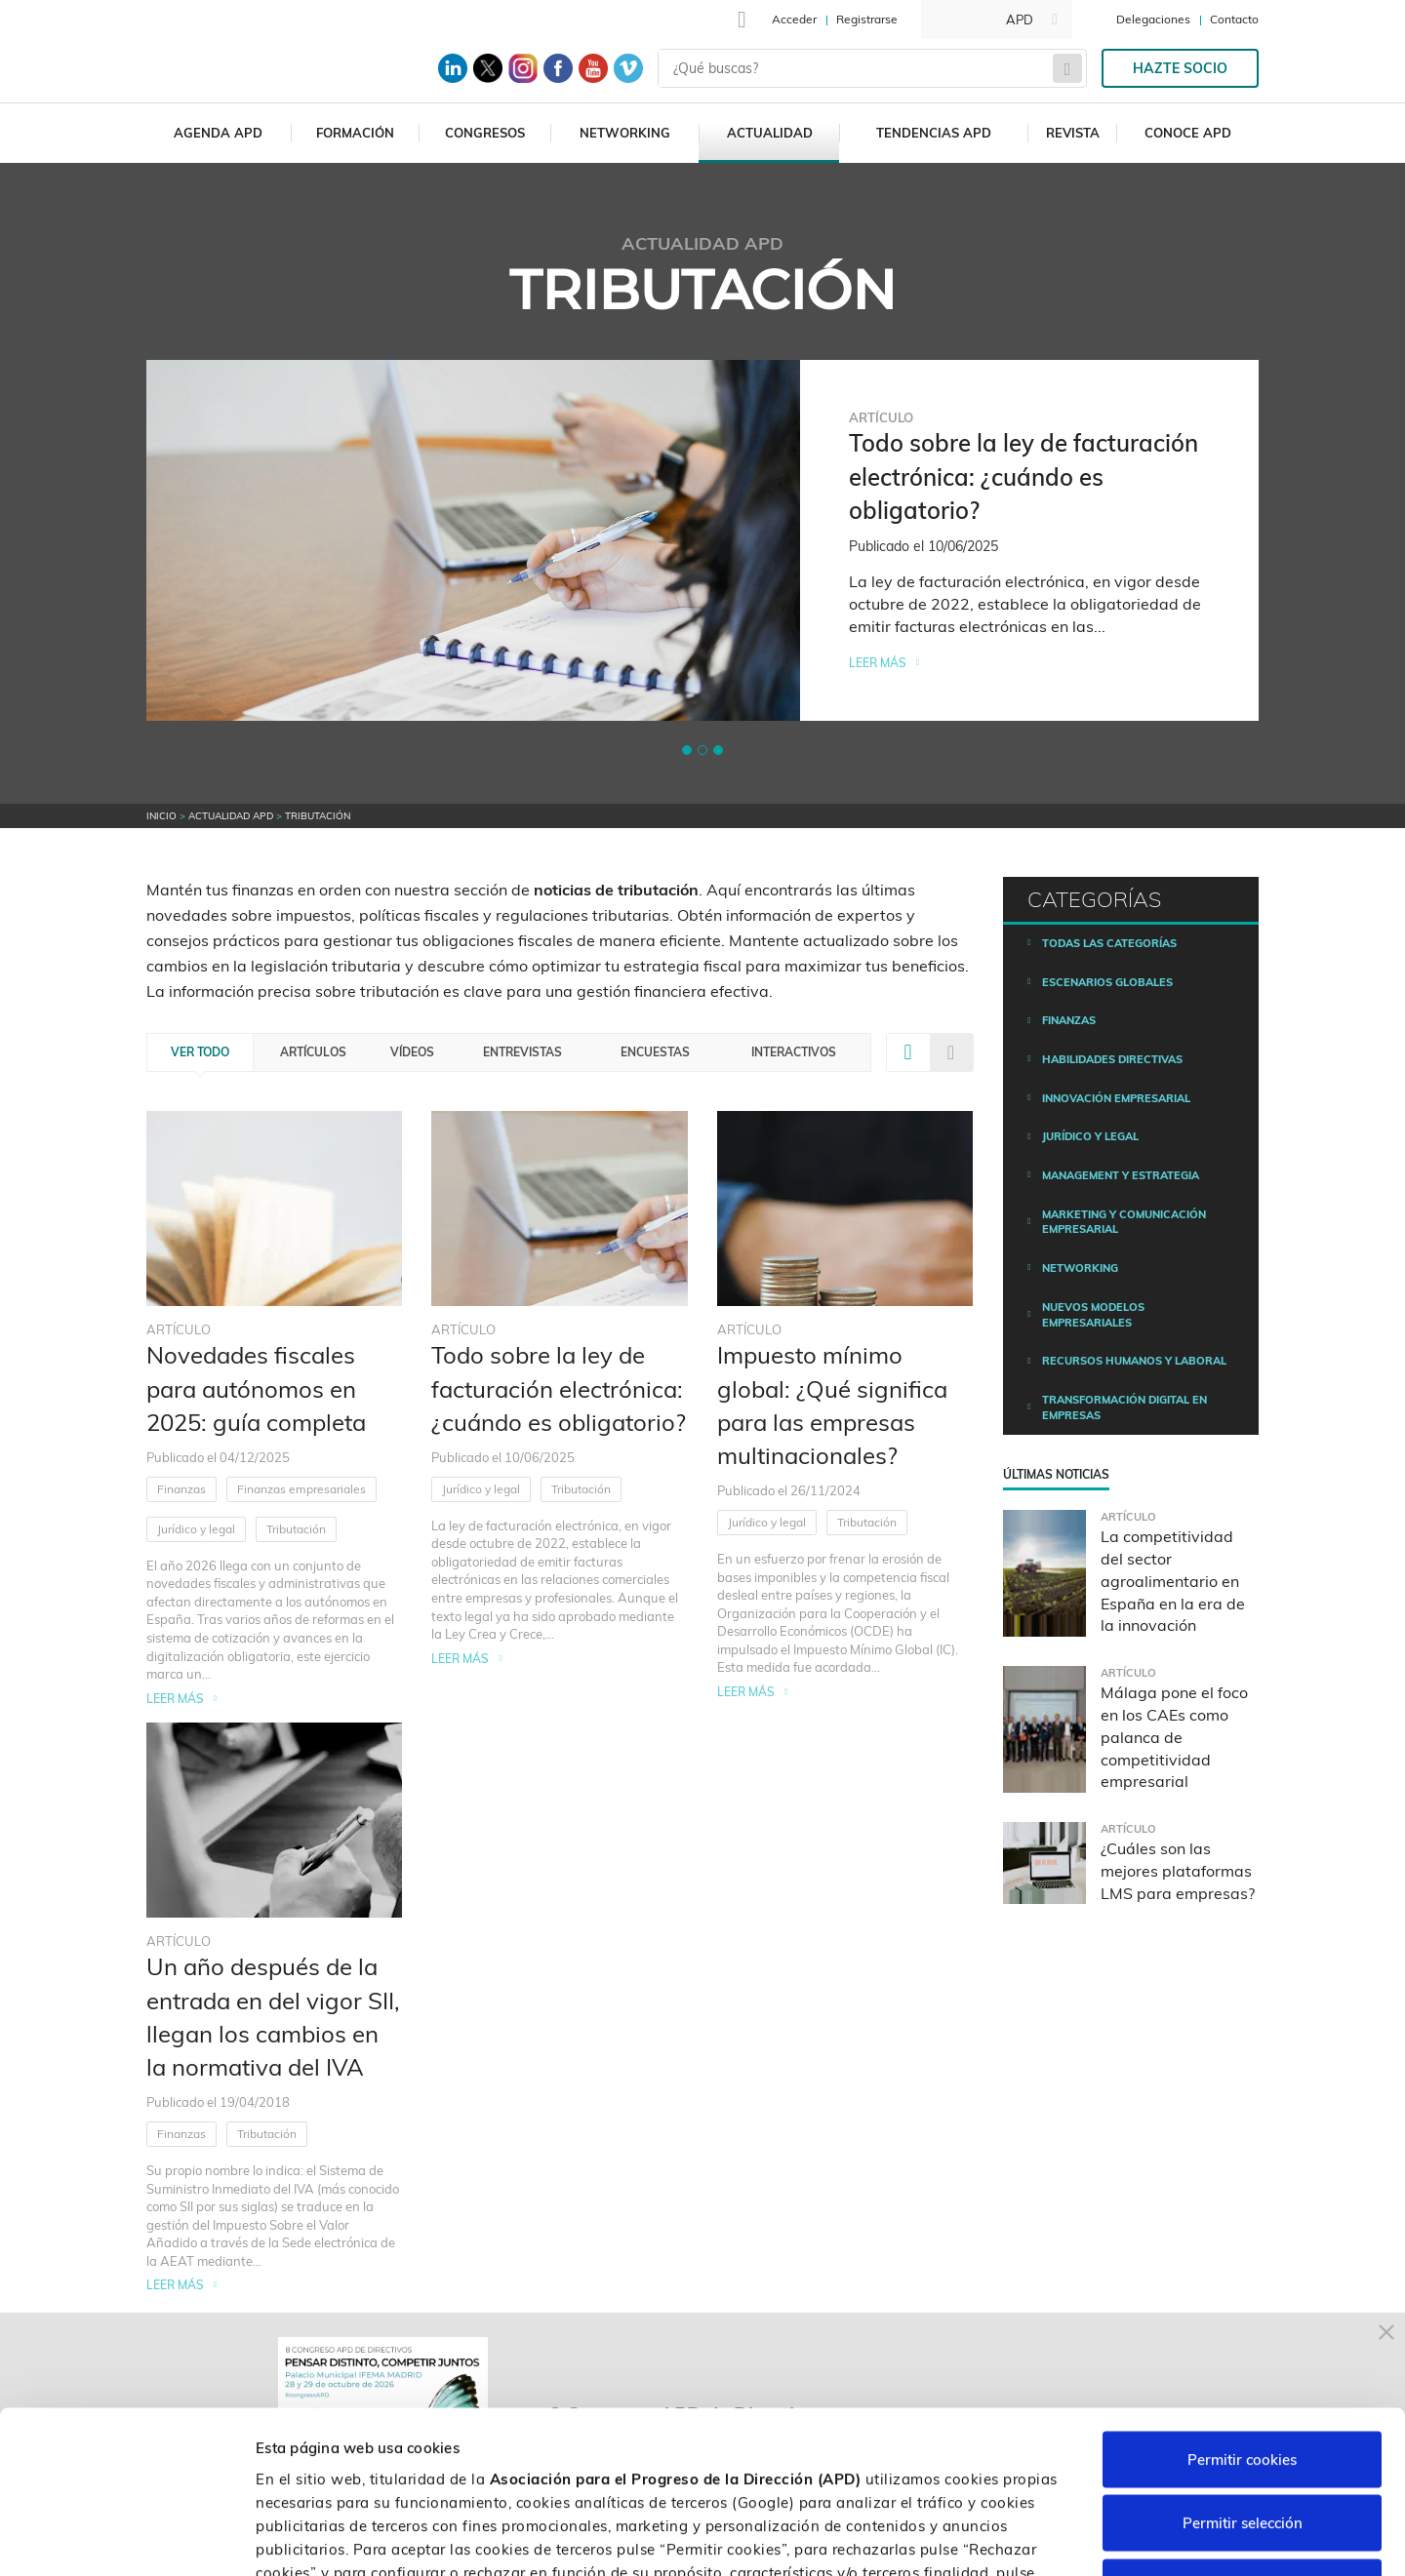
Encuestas (655, 1052)
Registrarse (867, 19)
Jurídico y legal (196, 1529)
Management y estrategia (1120, 1175)
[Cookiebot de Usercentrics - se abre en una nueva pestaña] (126, 2538)
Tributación (296, 1529)
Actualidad (770, 132)
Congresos (485, 132)
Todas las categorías (1109, 943)
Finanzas (181, 1489)
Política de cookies (721, 2456)
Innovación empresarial (1116, 1098)
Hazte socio (1180, 68)
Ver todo (200, 1052)
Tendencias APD (933, 132)
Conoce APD (1187, 132)
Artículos (313, 1052)
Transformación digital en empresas (1124, 1407)
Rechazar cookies (1242, 2447)
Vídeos (412, 1052)
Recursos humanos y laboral (1134, 1360)
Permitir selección (1243, 2384)
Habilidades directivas (1112, 1059)
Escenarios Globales (1107, 982)
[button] (687, 750)
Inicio (161, 816)
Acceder (794, 19)
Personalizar (1036, 2537)
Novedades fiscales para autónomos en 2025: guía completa (256, 1388)
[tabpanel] (702, 540)
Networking (625, 132)
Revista (1073, 132)
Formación (355, 132)
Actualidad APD (230, 816)
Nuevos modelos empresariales (1093, 1314)
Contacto (1234, 19)
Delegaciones (1153, 19)
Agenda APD (218, 132)
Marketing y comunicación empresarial (1124, 1222)
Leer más (877, 662)
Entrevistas (522, 1052)
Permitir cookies (1242, 2320)
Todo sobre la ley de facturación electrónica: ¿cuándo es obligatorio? (558, 1388)
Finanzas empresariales (301, 1489)
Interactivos (793, 1052)
